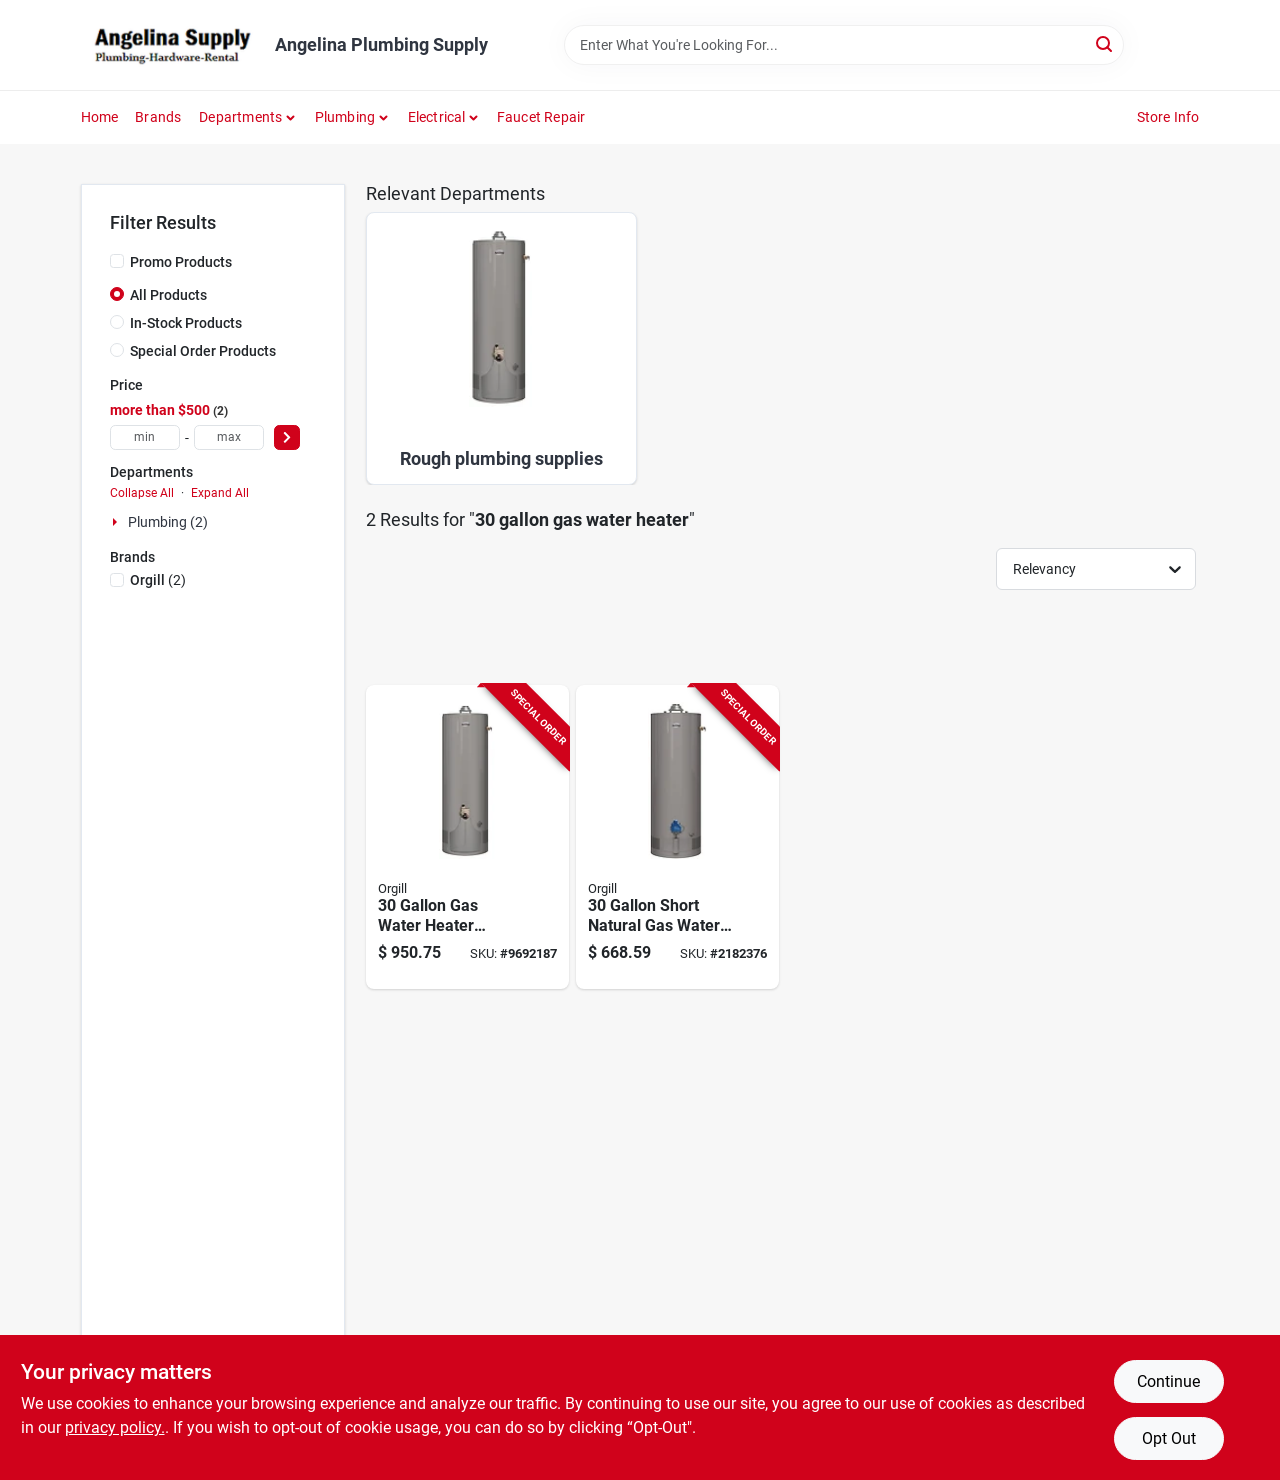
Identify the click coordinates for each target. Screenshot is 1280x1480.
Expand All (220, 493)
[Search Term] (844, 45)
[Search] (1105, 43)
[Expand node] (117, 522)
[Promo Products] (117, 261)
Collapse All (142, 493)
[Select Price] (287, 437)
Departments (240, 117)
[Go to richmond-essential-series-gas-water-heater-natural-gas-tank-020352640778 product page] (677, 837)
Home (100, 117)
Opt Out (1169, 1438)
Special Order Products (203, 351)
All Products (168, 295)
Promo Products (181, 262)
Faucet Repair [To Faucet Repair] (541, 117)
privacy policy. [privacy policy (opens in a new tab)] (115, 1427)
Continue (1168, 1381)
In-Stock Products (186, 323)
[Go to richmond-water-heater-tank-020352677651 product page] (467, 837)
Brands (158, 117)
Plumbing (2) (168, 522)
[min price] (145, 437)
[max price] (229, 437)
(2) (158, 580)
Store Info (1168, 117)
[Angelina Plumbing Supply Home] (171, 45)
